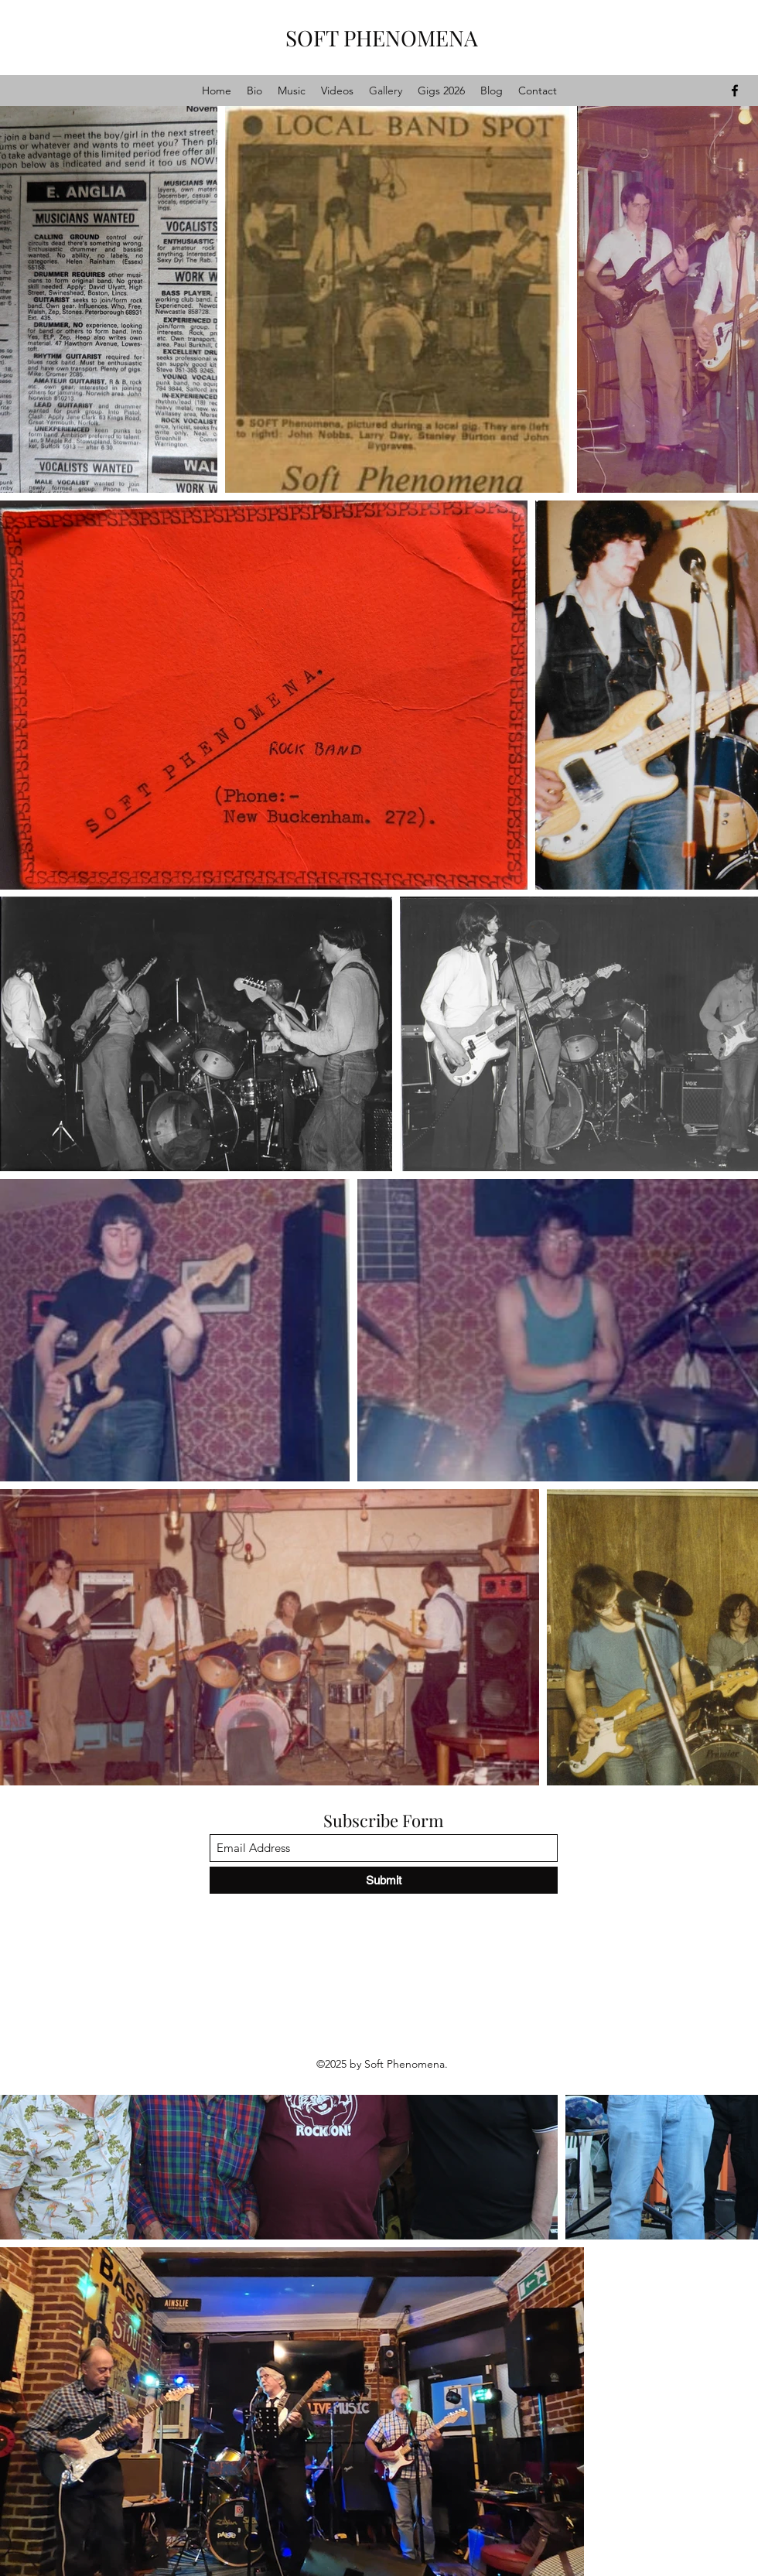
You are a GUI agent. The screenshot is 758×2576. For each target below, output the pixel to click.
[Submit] (384, 1880)
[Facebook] (735, 90)
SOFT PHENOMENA (381, 37)
